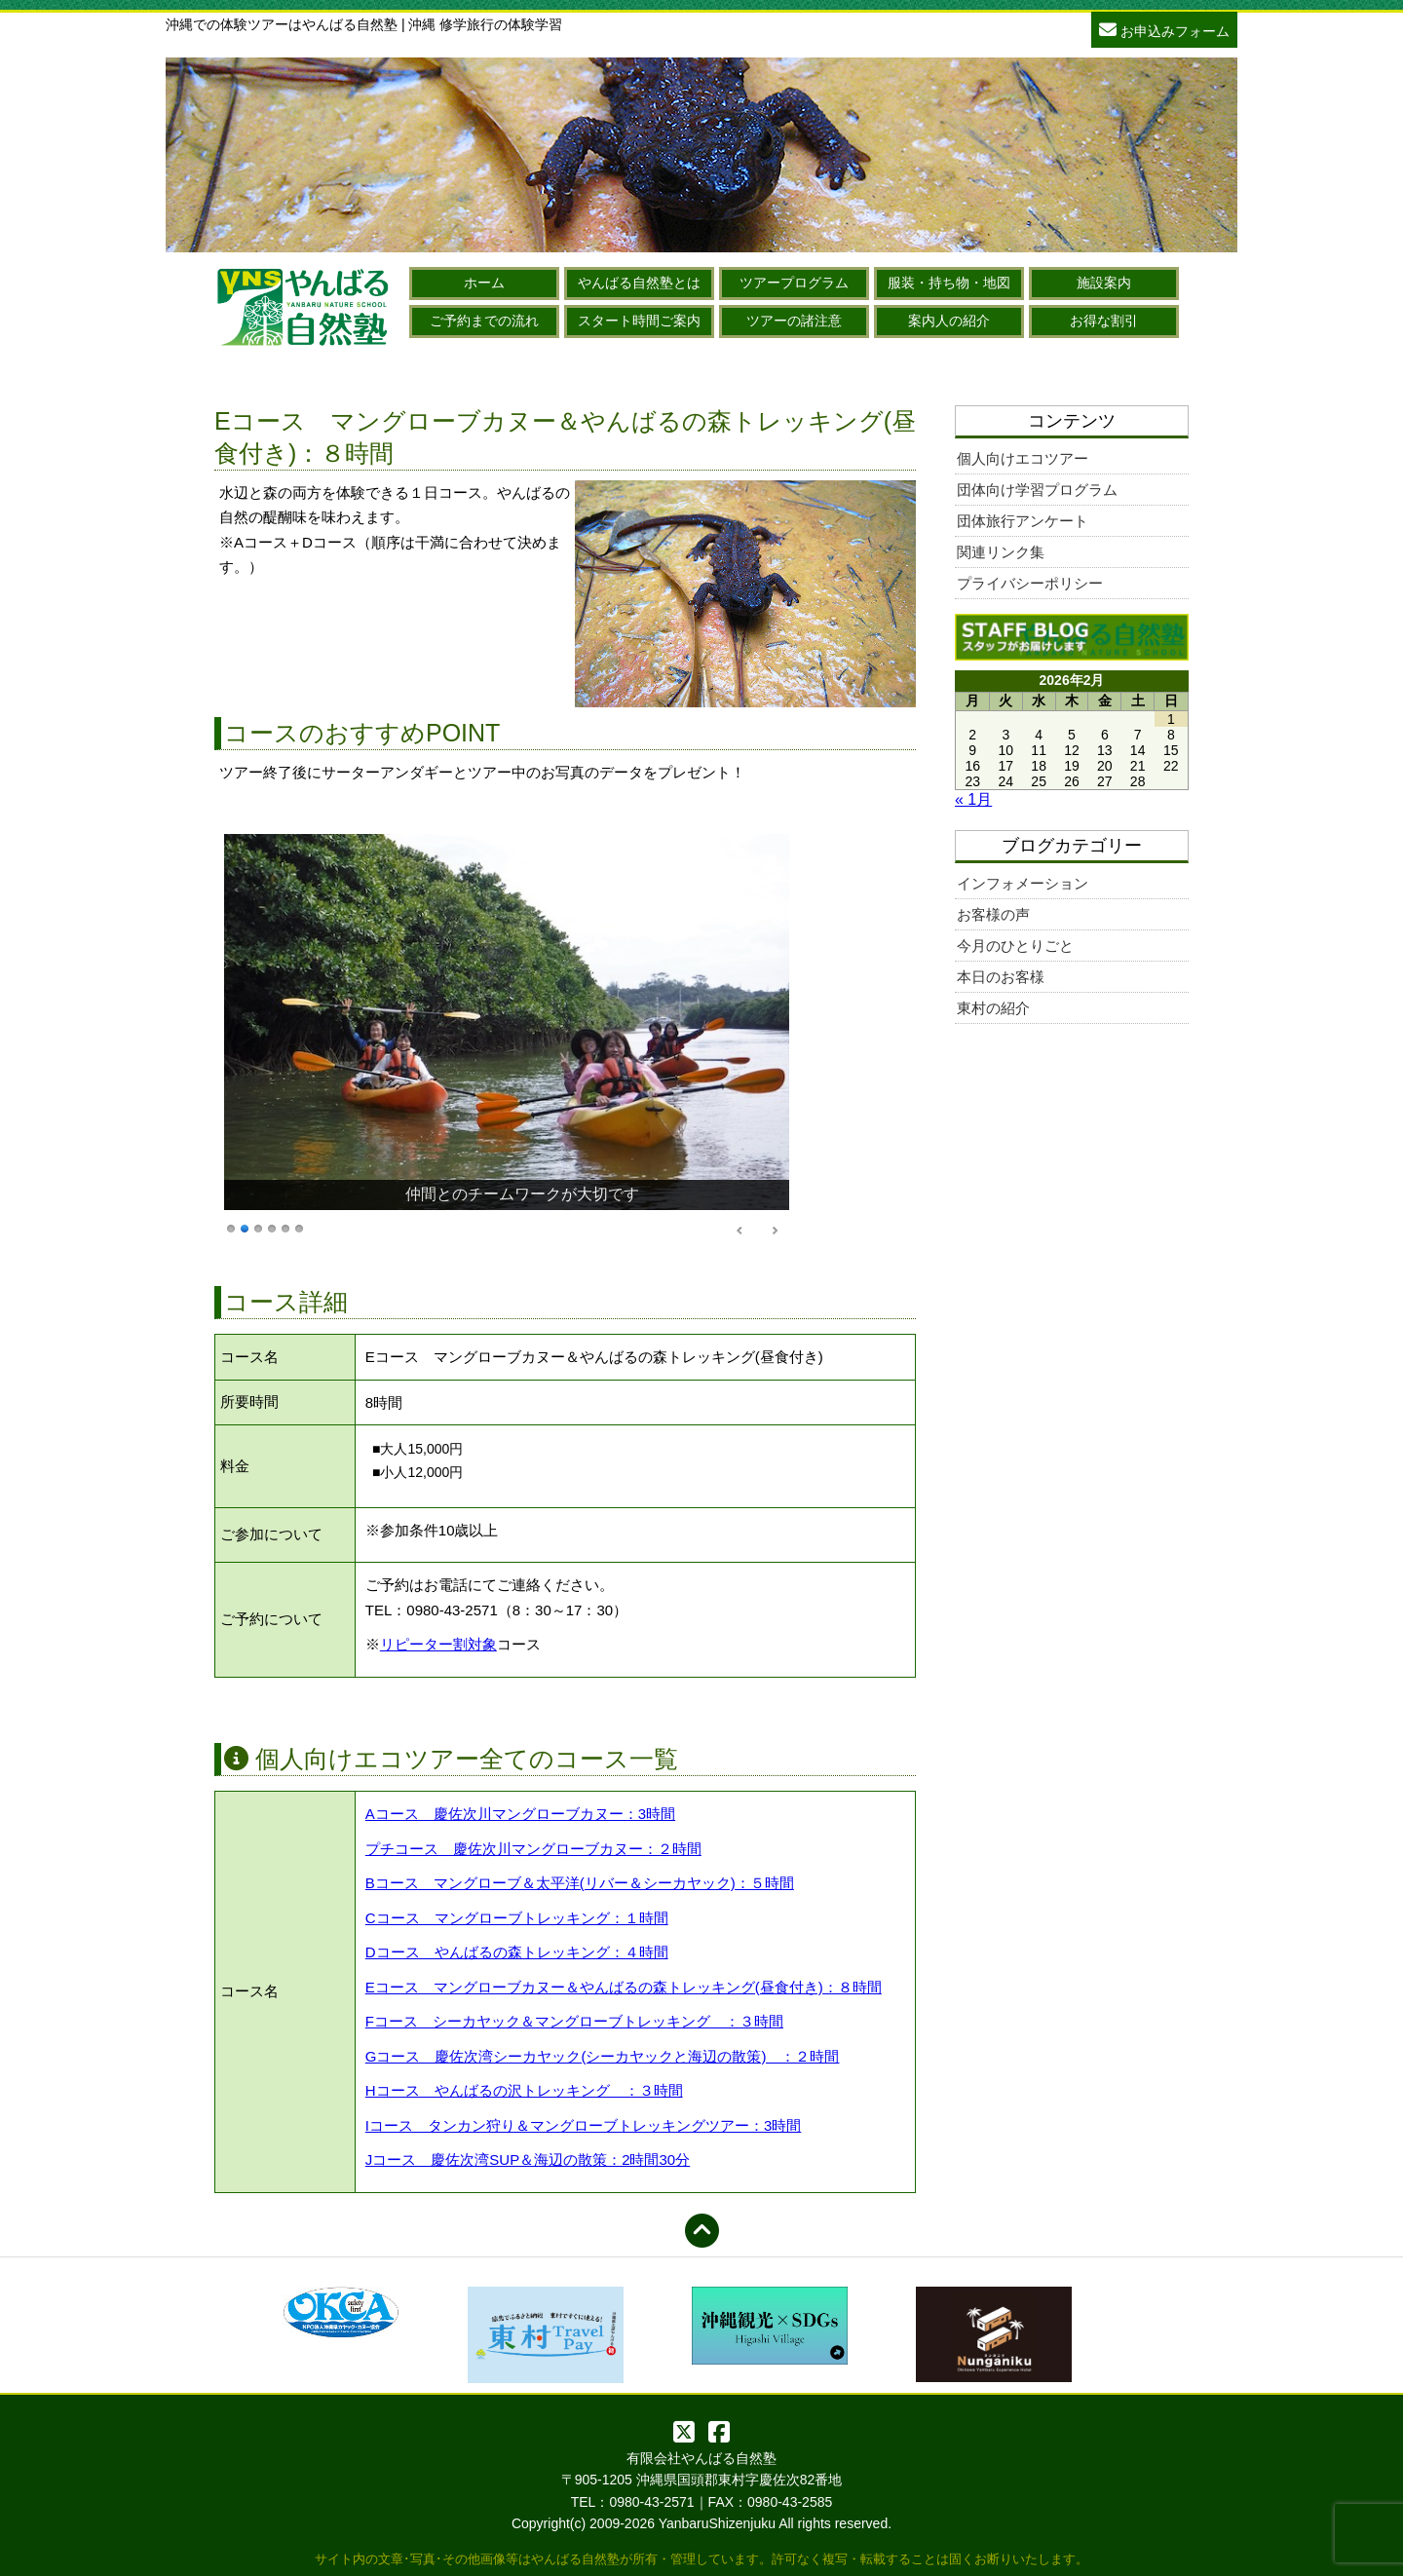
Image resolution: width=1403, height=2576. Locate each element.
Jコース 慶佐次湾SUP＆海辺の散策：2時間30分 (527, 2159)
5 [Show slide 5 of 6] (285, 1227)
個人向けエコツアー (1022, 458)
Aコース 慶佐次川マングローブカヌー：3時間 (520, 1813)
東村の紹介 (993, 1008)
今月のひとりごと (1015, 945)
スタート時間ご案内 (639, 320)
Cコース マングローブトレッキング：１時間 (516, 1918)
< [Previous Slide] (740, 1230)
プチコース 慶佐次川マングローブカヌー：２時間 (533, 1848)
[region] (506, 1036)
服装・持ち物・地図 (949, 282)
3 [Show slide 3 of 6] (258, 1227)
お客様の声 (993, 914)
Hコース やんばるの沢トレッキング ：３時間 (524, 2090)
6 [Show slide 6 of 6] (299, 1227)
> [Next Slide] (774, 1230)
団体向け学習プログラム (1037, 489)
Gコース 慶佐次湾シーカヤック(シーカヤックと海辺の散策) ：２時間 (602, 2056)
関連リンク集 (1000, 552)
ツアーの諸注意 (794, 320)
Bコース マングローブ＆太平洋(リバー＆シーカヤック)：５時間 (579, 1883)
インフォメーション (1022, 883)
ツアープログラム (794, 282)
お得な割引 (1104, 320)
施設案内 (1104, 282)
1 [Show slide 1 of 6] (231, 1227)
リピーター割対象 (438, 1644)
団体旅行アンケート (1022, 520)
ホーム (484, 282)
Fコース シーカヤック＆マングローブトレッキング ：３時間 (574, 2021)
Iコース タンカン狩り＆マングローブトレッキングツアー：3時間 (583, 2125)
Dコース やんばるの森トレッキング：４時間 (516, 1952)
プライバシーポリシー (1030, 583)
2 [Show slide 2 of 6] (244, 1227)
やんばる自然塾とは (639, 282)
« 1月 (973, 799)
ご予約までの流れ (484, 320)
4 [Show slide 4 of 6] (272, 1227)
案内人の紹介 (949, 320)
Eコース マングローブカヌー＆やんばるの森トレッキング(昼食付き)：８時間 (623, 1987)
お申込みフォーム (1164, 29)
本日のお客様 (1000, 976)
